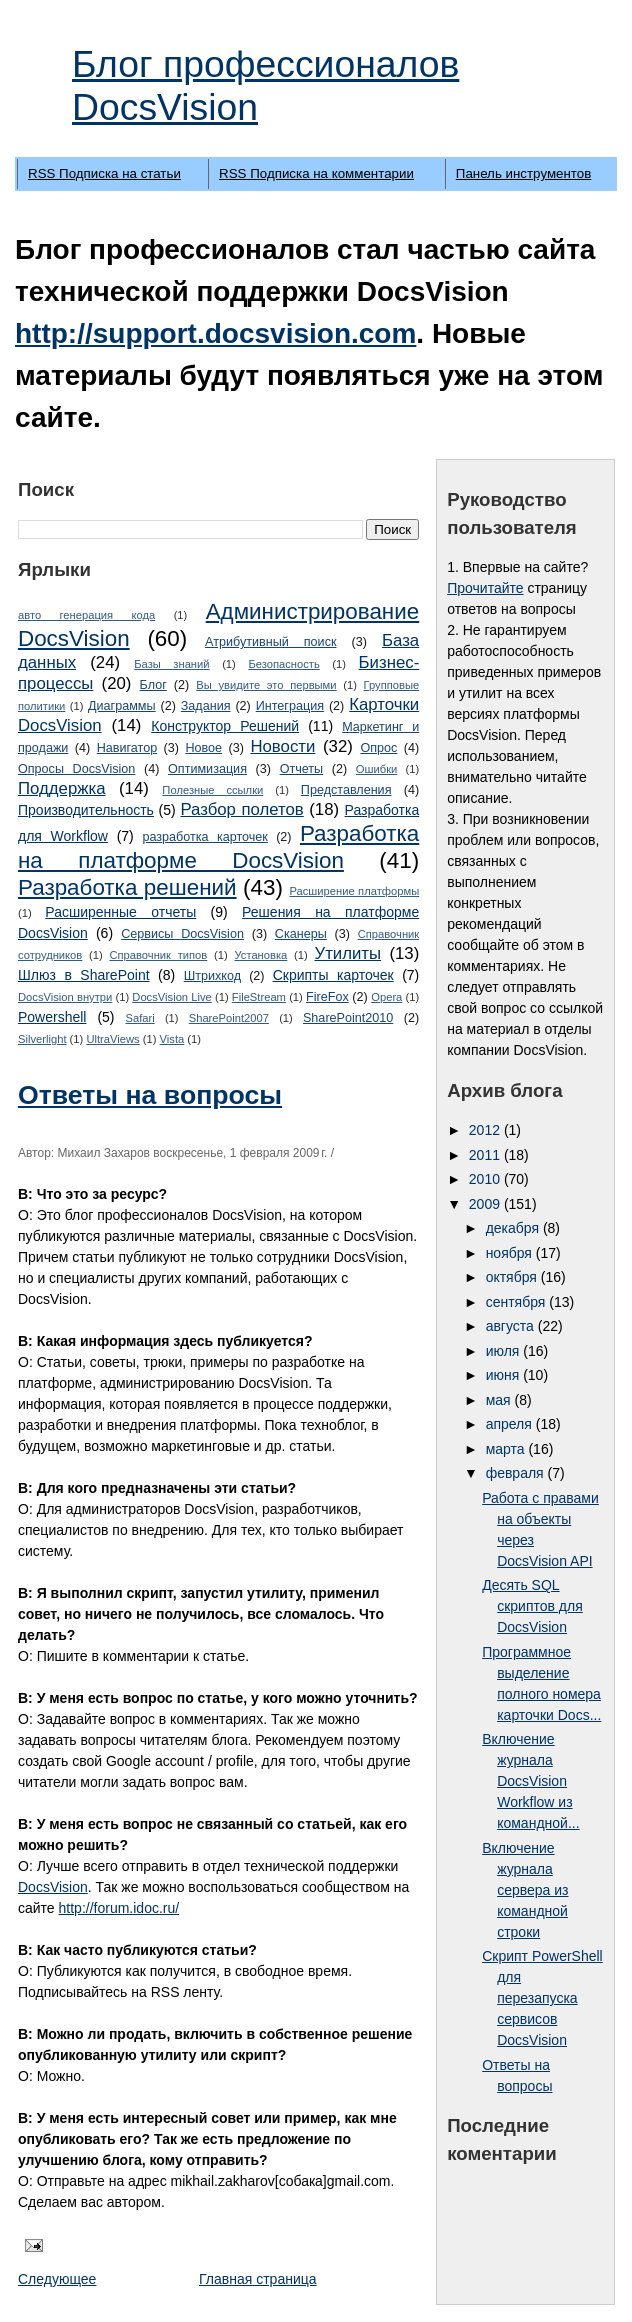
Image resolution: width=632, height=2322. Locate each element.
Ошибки (376, 769)
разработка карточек (204, 837)
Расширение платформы (354, 891)
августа (512, 1326)
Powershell (52, 1017)
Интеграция (290, 706)
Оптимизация (207, 769)
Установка (260, 955)
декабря (514, 1228)
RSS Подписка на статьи (104, 173)
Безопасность (283, 664)
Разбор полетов (241, 809)
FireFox (327, 997)
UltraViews (112, 1039)
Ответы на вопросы (150, 1095)
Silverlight (42, 1039)
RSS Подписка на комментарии (316, 173)
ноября (511, 1253)
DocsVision (53, 1887)
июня (505, 1375)
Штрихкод (212, 976)
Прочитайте (485, 588)
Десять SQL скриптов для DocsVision (532, 1606)
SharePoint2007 (229, 1018)
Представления (346, 790)
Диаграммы (122, 706)
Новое (203, 748)
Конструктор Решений (225, 726)
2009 (486, 1204)
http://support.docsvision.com (215, 333)
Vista (172, 1039)
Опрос (378, 748)
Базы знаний (171, 664)
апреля (511, 1424)
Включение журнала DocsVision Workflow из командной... (530, 1781)
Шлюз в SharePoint (84, 975)
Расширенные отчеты (120, 912)
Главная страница (258, 2279)
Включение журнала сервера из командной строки (525, 1890)
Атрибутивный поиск (270, 642)
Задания (206, 706)
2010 (486, 1179)
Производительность (86, 810)
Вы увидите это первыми (266, 685)
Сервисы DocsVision (182, 934)
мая (500, 1400)
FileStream (259, 997)
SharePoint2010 (348, 1018)
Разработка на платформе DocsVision (218, 847)
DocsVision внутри (65, 997)
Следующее (57, 2279)
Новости (282, 746)
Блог (153, 685)
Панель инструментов (523, 173)
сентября (518, 1302)
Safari (139, 1018)
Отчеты (302, 769)
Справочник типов (158, 955)
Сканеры (301, 934)
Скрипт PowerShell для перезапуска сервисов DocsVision (542, 1998)
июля (505, 1351)
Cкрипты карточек (333, 975)
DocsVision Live (171, 997)
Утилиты (347, 953)
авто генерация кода (86, 615)
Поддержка (62, 788)
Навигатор (127, 748)
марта (507, 1449)
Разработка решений (127, 887)
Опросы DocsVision (76, 769)
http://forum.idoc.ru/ (119, 1908)
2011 (486, 1155)
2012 (486, 1130)
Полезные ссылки (212, 790)
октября (513, 1277)
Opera (386, 997)
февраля (517, 1473)
